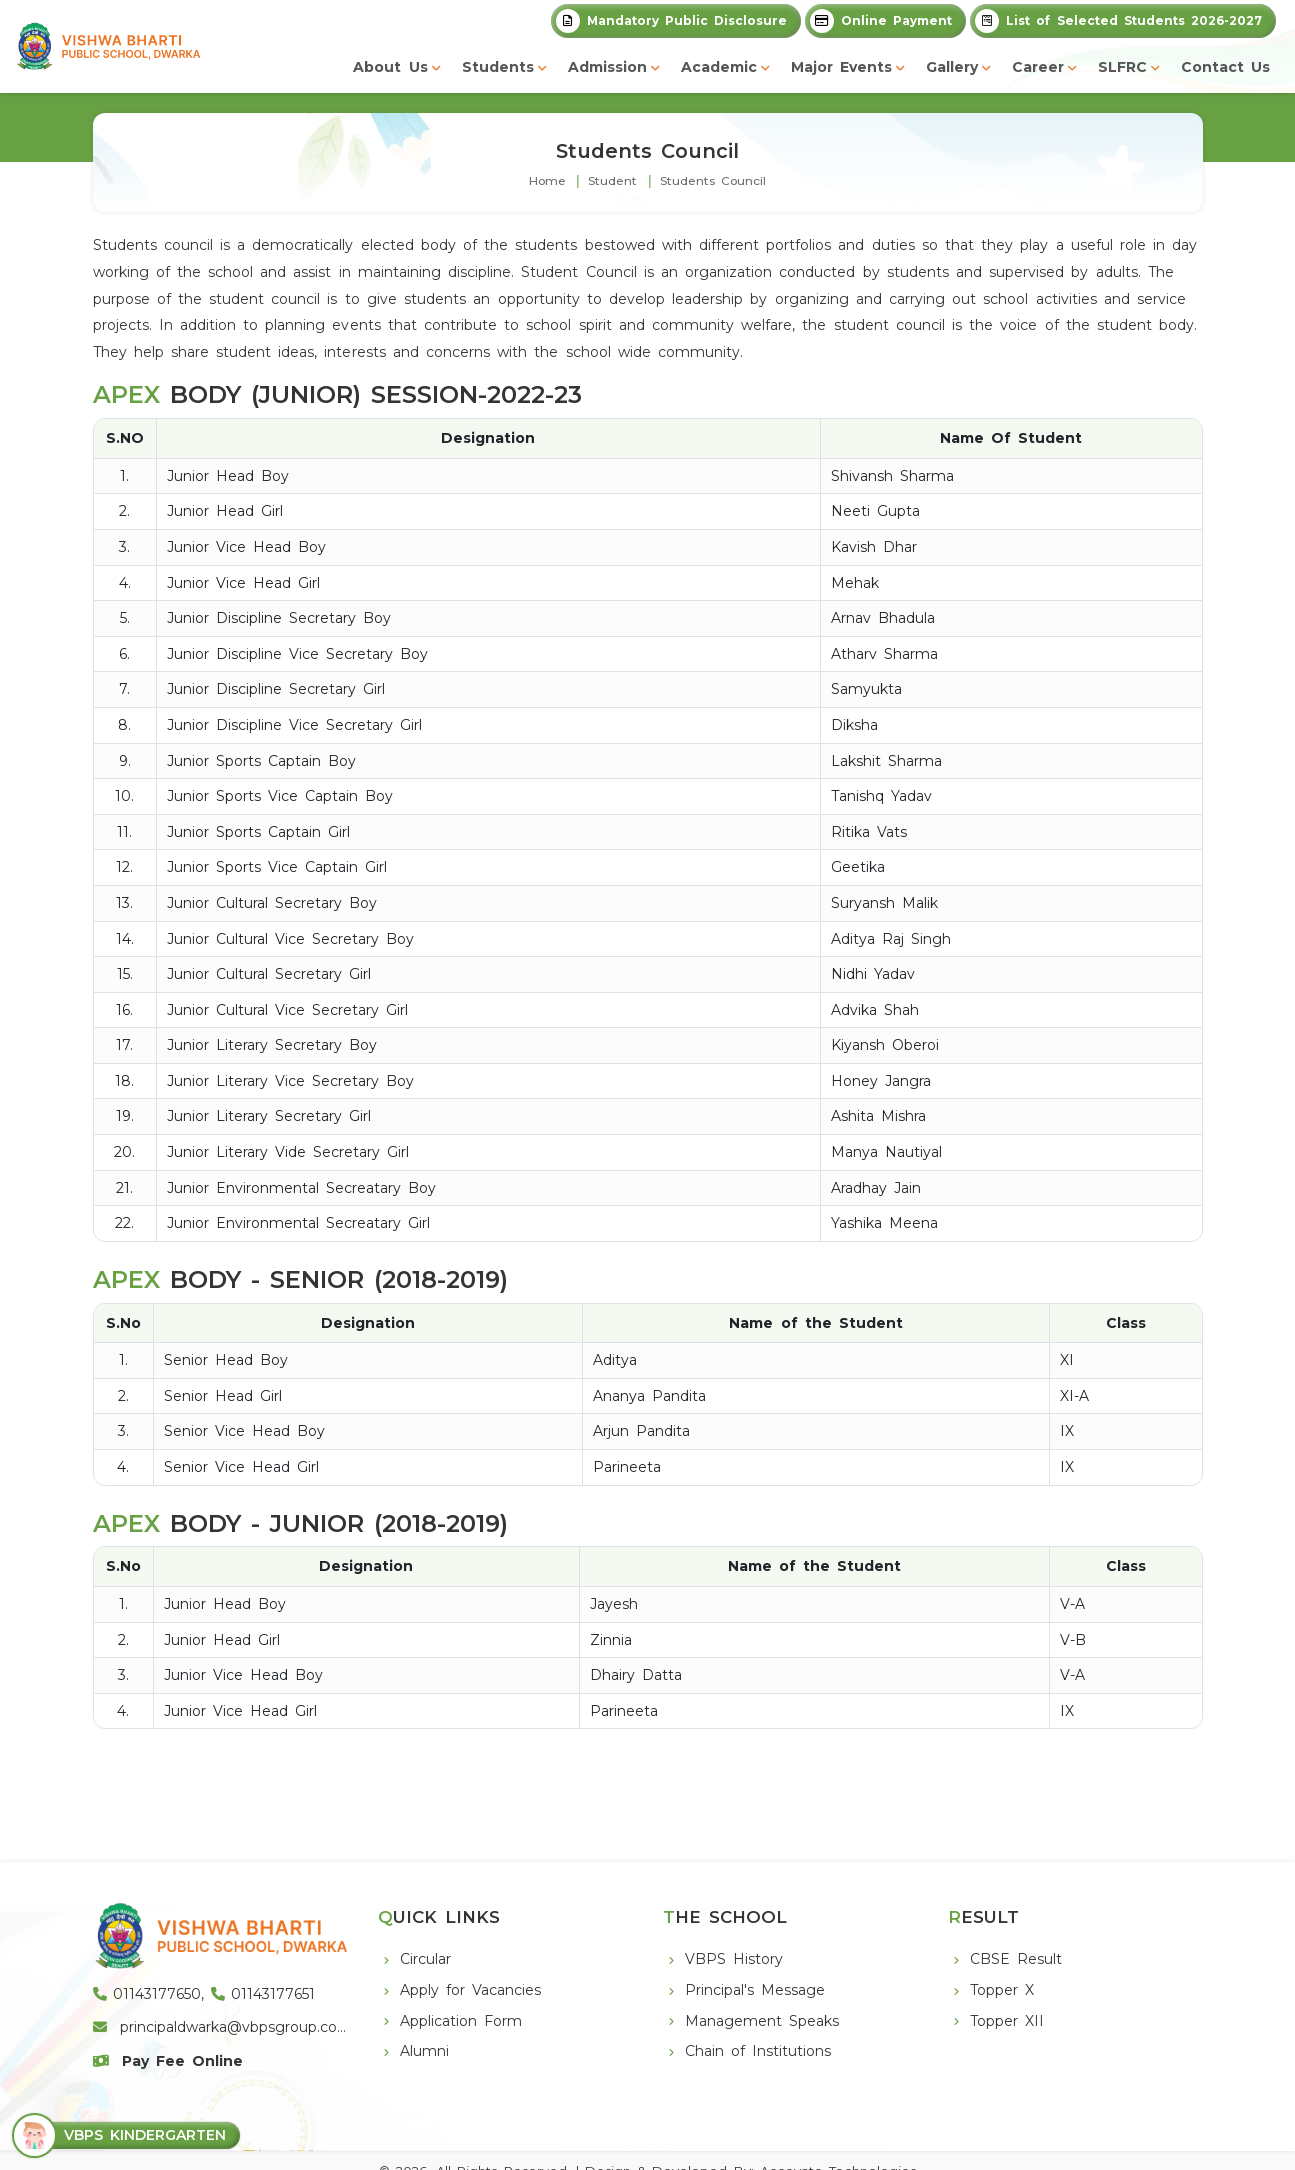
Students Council (713, 180)
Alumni (424, 2051)
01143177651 (263, 1994)
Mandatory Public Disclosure (671, 21)
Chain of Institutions (758, 2051)
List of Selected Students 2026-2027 (1118, 21)
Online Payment (881, 21)
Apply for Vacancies (470, 1990)
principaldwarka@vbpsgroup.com (222, 2027)
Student (612, 180)
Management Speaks (762, 2021)
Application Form (461, 2021)
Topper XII (1007, 2021)
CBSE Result (1016, 1959)
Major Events (841, 67)
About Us (390, 67)
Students (498, 67)
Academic (719, 67)
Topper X (1002, 1990)
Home (547, 180)
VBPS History (734, 1959)
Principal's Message (755, 1990)
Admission (607, 67)
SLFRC (1122, 67)
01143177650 (147, 1994)
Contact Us (1225, 67)
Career (1038, 67)
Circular (425, 1959)
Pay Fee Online (168, 2061)
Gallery (952, 67)
